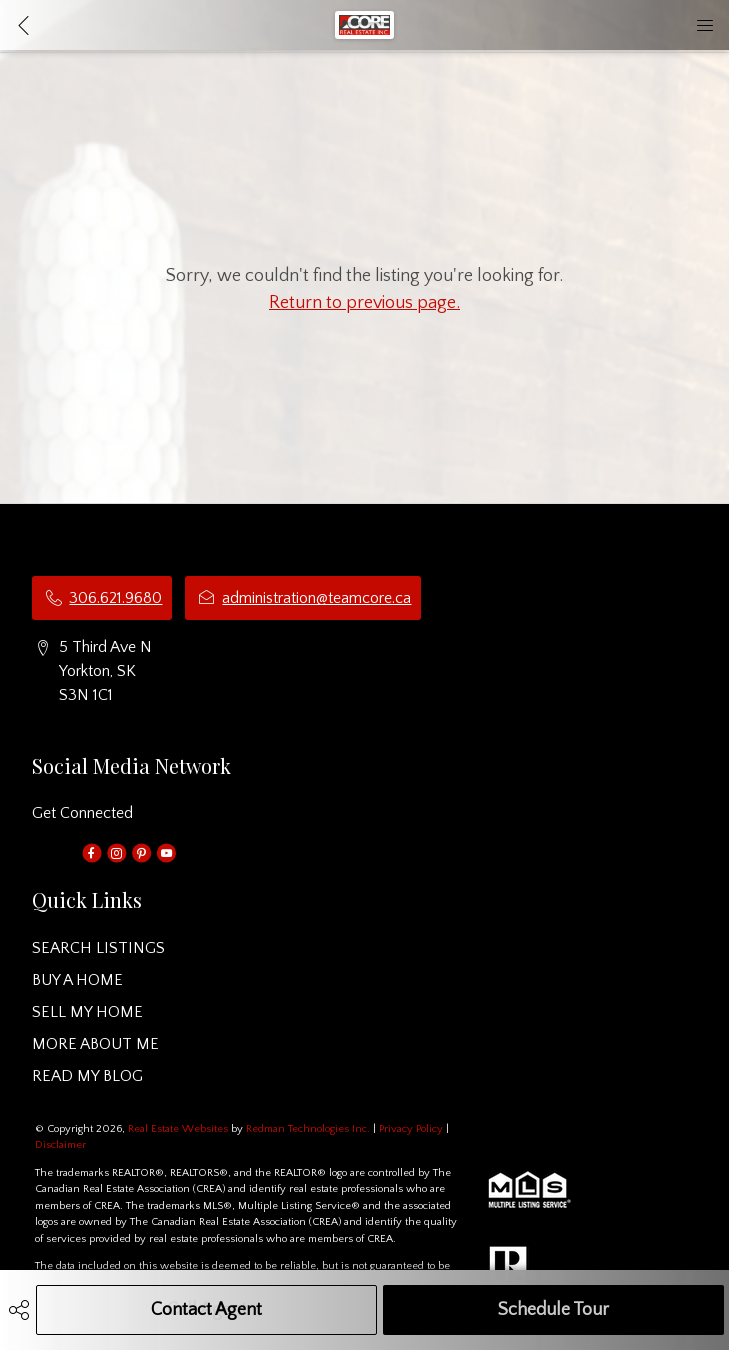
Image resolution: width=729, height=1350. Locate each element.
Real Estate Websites (179, 1129)
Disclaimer (60, 1145)
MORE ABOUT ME (95, 1044)
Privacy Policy (411, 1129)
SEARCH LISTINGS (98, 948)
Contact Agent (206, 1310)
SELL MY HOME (87, 1012)
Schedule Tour (553, 1310)
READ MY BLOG (87, 1076)
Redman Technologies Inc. (309, 1129)
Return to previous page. (364, 303)
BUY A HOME (77, 980)
